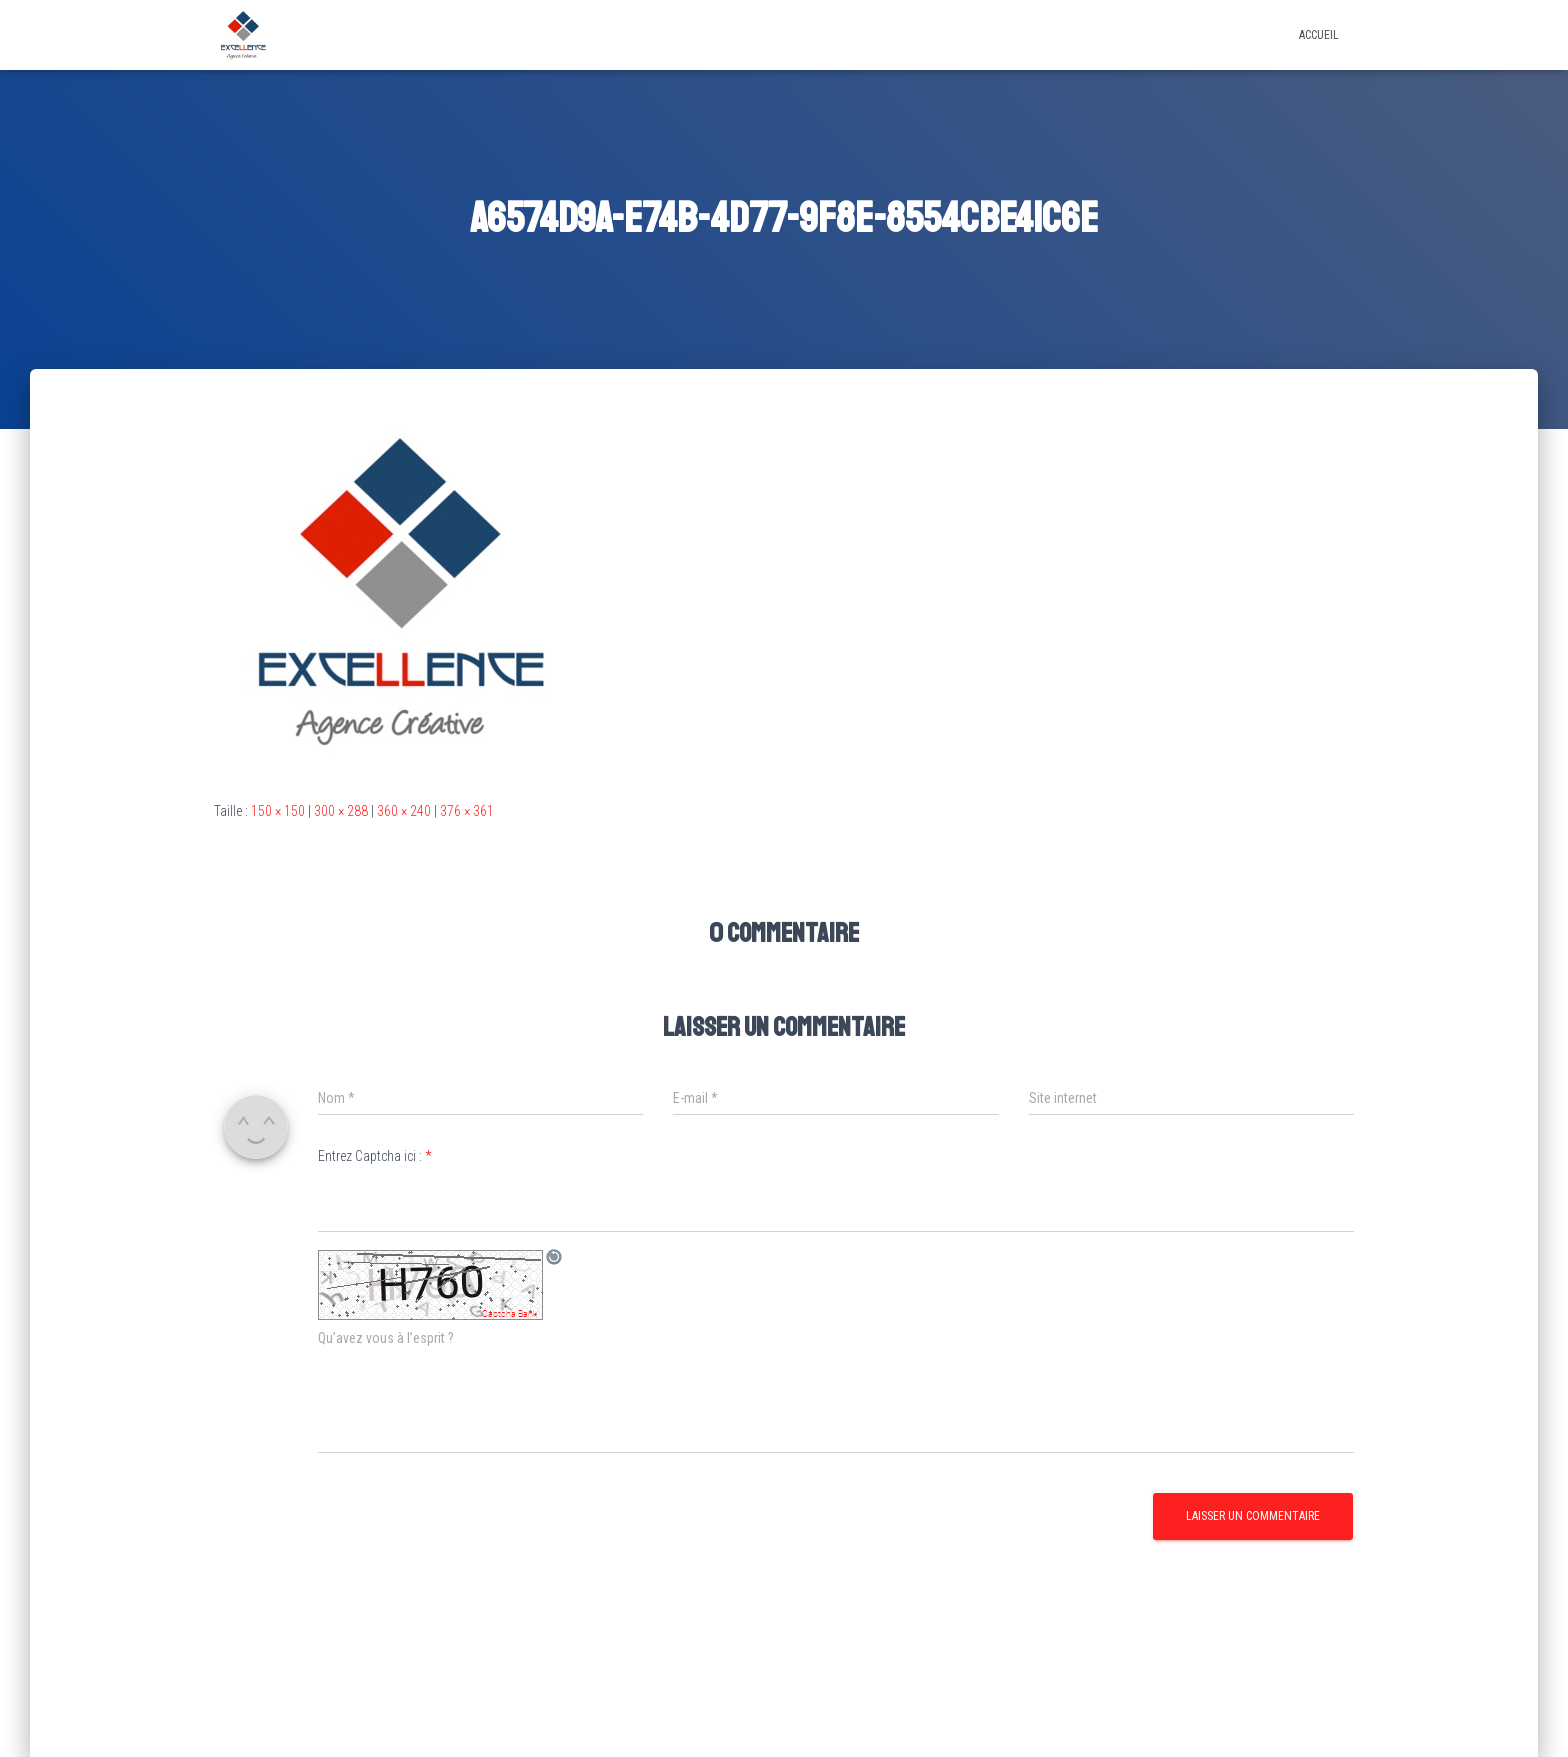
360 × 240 (404, 811)
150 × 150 (278, 811)
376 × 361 (467, 811)
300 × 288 (341, 811)
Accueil (1319, 35)
